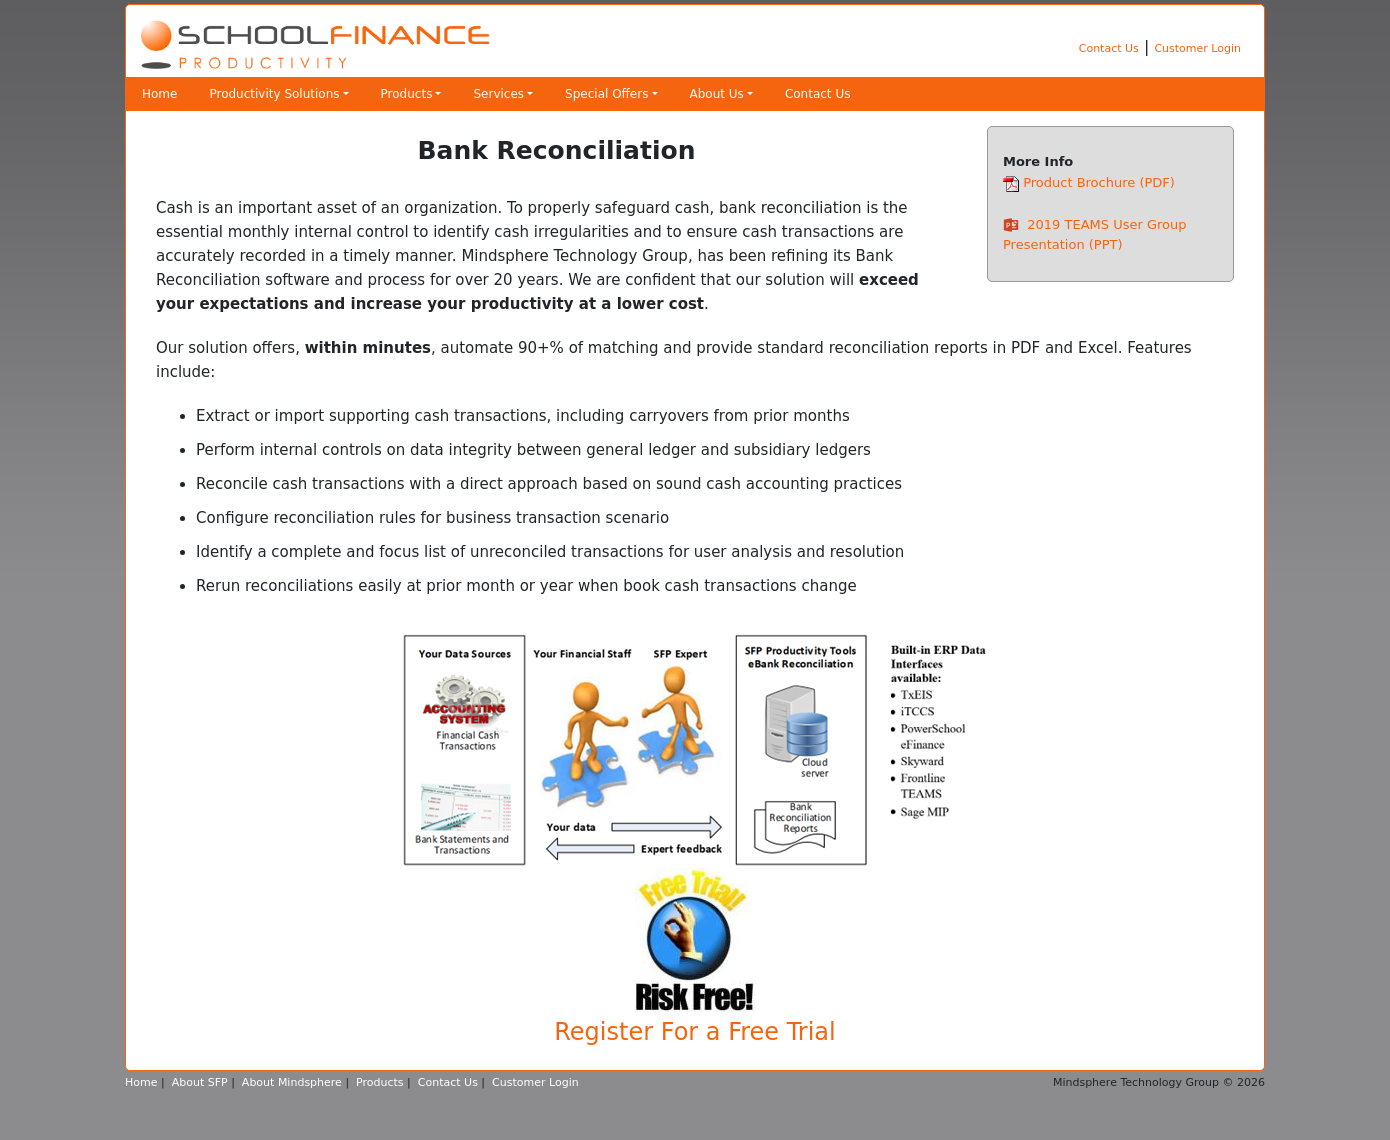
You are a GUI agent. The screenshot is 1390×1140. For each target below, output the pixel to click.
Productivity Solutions (274, 94)
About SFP (200, 1082)
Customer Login (1197, 48)
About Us (717, 94)
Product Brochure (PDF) (1099, 182)
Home (159, 94)
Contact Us (1109, 48)
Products (407, 94)
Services (498, 94)
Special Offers (606, 94)
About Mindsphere (292, 1082)
